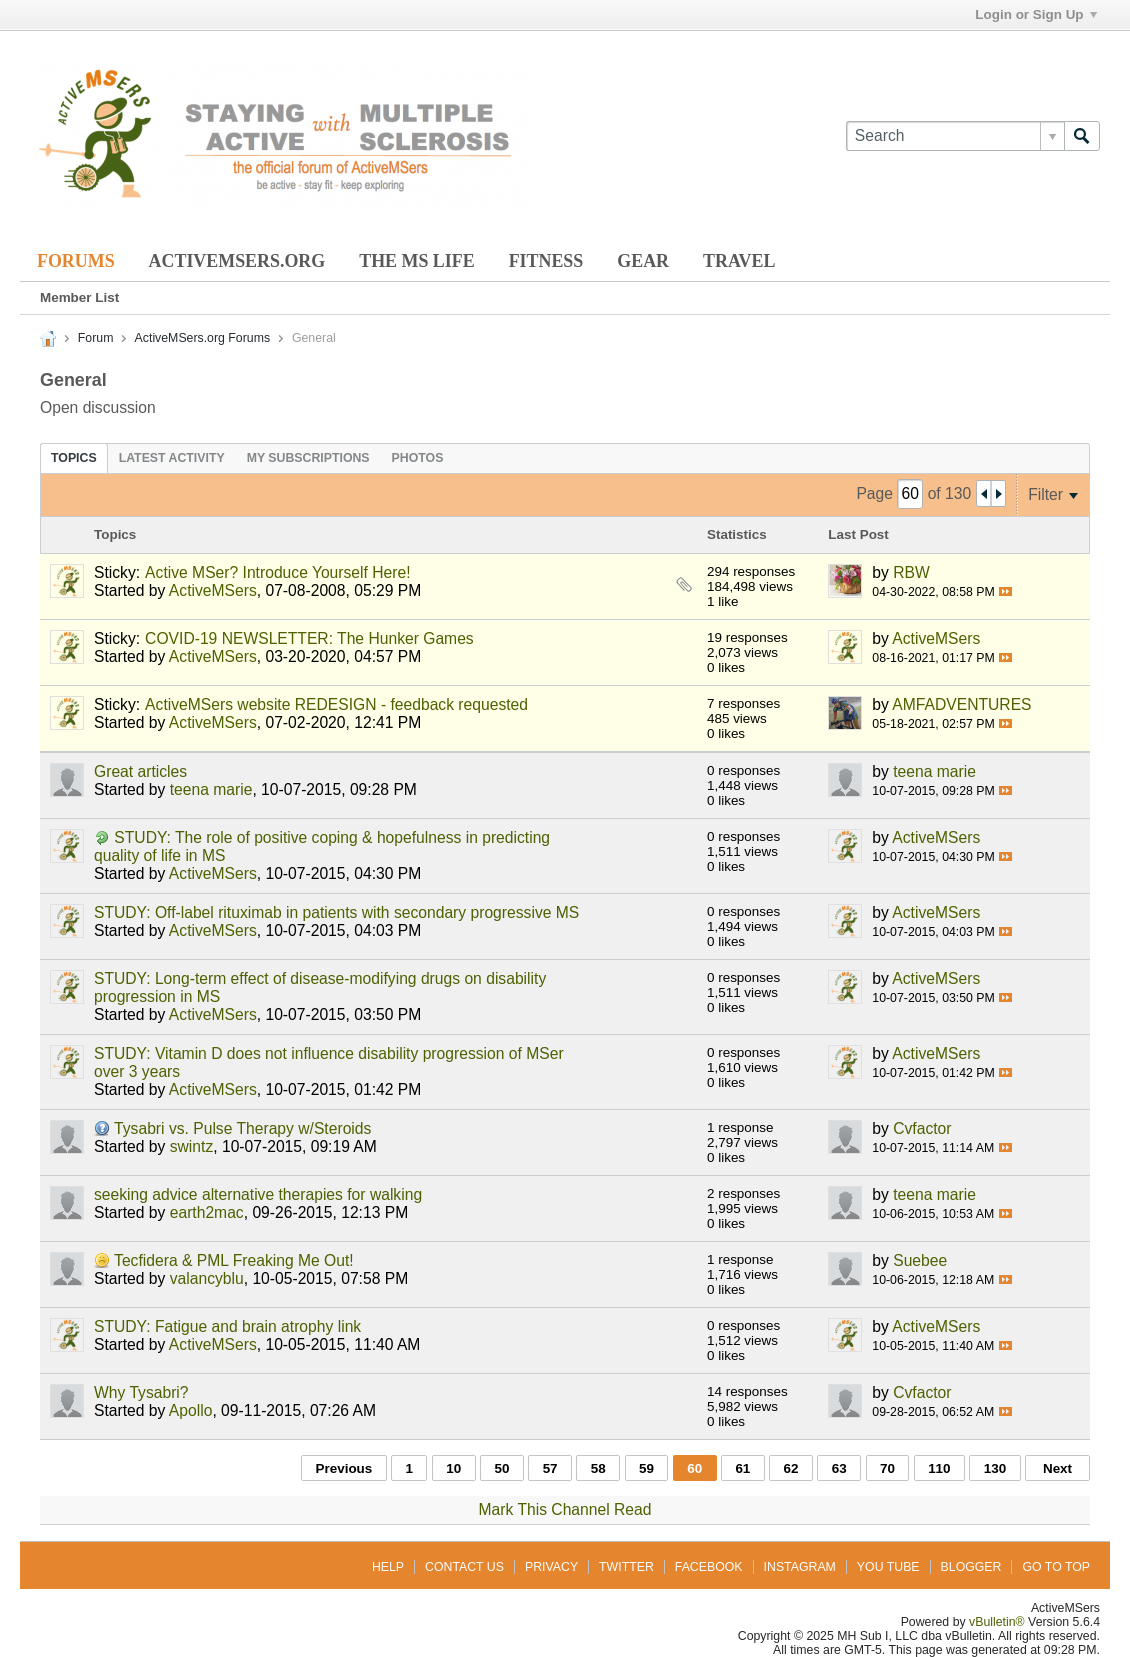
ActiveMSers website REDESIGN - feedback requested (336, 704)
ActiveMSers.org (237, 261)
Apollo (191, 1410)
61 (742, 1468)
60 (694, 1468)
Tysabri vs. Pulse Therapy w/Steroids (242, 1128)
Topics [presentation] (74, 458)
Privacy (551, 1567)
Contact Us (464, 1567)
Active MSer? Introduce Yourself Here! (277, 572)
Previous (344, 1468)
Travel (739, 261)
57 (550, 1468)
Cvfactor (922, 1128)
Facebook (709, 1567)
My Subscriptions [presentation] (308, 458)
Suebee (920, 1260)
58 (598, 1468)
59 (646, 1468)
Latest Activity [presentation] (172, 458)
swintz (192, 1146)
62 (791, 1468)
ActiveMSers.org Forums (202, 338)
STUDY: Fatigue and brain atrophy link (227, 1326)
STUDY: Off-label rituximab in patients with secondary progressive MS (336, 912)
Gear (643, 261)
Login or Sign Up (1035, 14)
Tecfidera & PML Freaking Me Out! (234, 1260)
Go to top (1056, 1567)
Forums (76, 261)
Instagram (800, 1567)
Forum (96, 338)
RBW (911, 572)
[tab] (74, 458)
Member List (79, 297)
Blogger (971, 1567)
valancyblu (207, 1278)
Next (1057, 1468)
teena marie (211, 789)
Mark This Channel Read (565, 1509)
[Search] (955, 136)
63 (839, 1468)
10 (453, 1468)
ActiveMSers (213, 590)
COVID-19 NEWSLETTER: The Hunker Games (309, 638)
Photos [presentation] (418, 458)
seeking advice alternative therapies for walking (258, 1194)
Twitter (626, 1567)
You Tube (888, 1567)
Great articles (140, 771)
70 (887, 1468)
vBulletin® (997, 1622)
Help (388, 1567)
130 (995, 1468)
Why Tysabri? (141, 1392)
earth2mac (207, 1212)
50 (501, 1468)
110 (939, 1468)
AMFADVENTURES (961, 704)
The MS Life (416, 261)
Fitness (546, 261)
